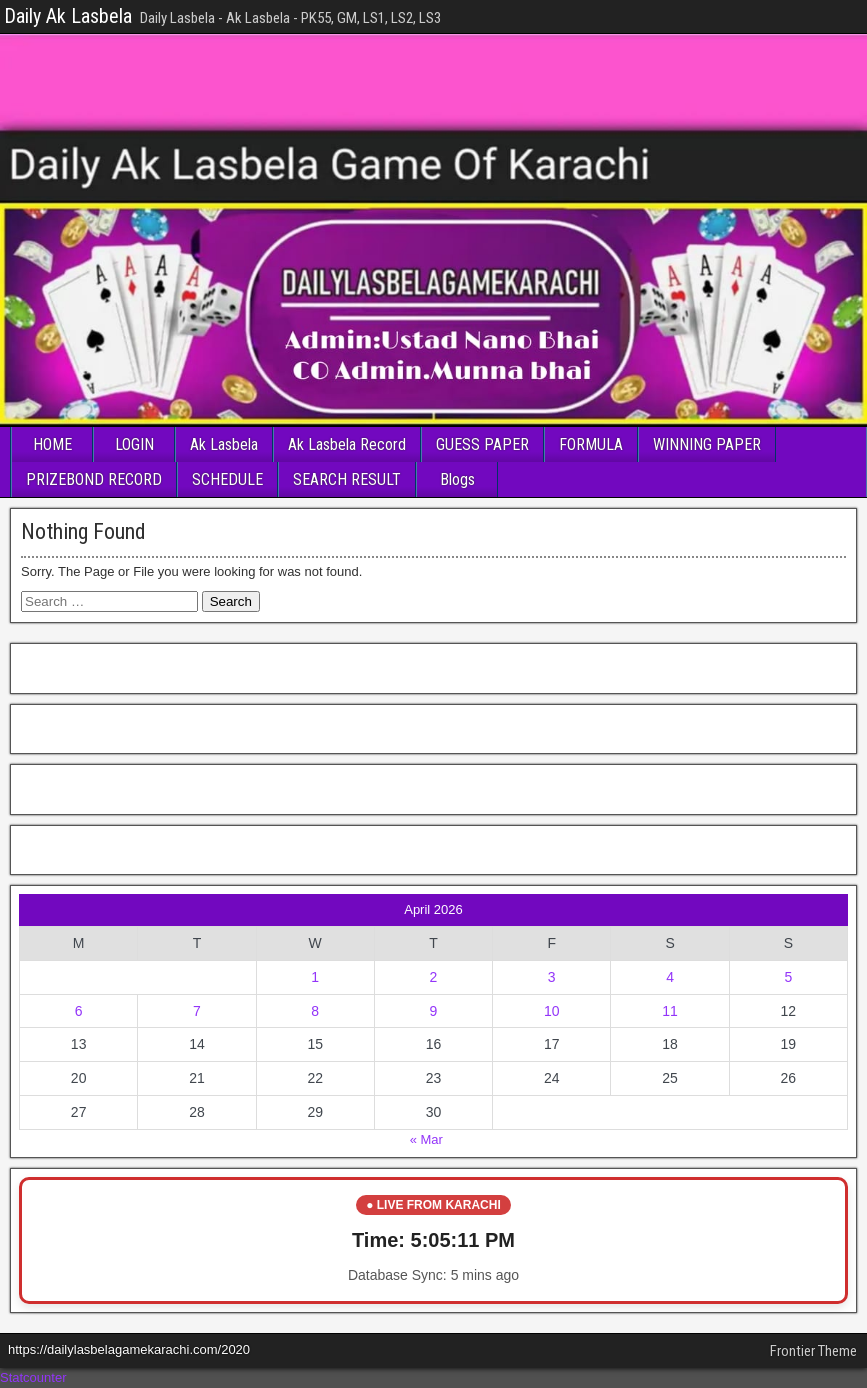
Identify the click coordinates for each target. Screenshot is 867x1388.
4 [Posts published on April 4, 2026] (670, 977)
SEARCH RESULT (347, 479)
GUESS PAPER (482, 444)
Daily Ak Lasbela (68, 16)
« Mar (426, 1139)
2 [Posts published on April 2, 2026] (434, 977)
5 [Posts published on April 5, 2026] (788, 977)
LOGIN (134, 444)
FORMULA (591, 444)
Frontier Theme (813, 1351)
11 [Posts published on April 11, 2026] (670, 1011)
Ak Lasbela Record (347, 444)
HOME (52, 444)
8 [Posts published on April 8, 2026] (315, 1011)
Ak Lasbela (224, 444)
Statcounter (33, 1377)
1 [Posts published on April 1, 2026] (315, 977)
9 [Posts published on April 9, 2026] (434, 1011)
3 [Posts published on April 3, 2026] (552, 977)
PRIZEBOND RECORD (94, 479)
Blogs (457, 479)
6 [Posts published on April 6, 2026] (79, 1011)
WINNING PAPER (707, 444)
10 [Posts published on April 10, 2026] (552, 1011)
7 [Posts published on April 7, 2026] (197, 1011)
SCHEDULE (227, 479)
